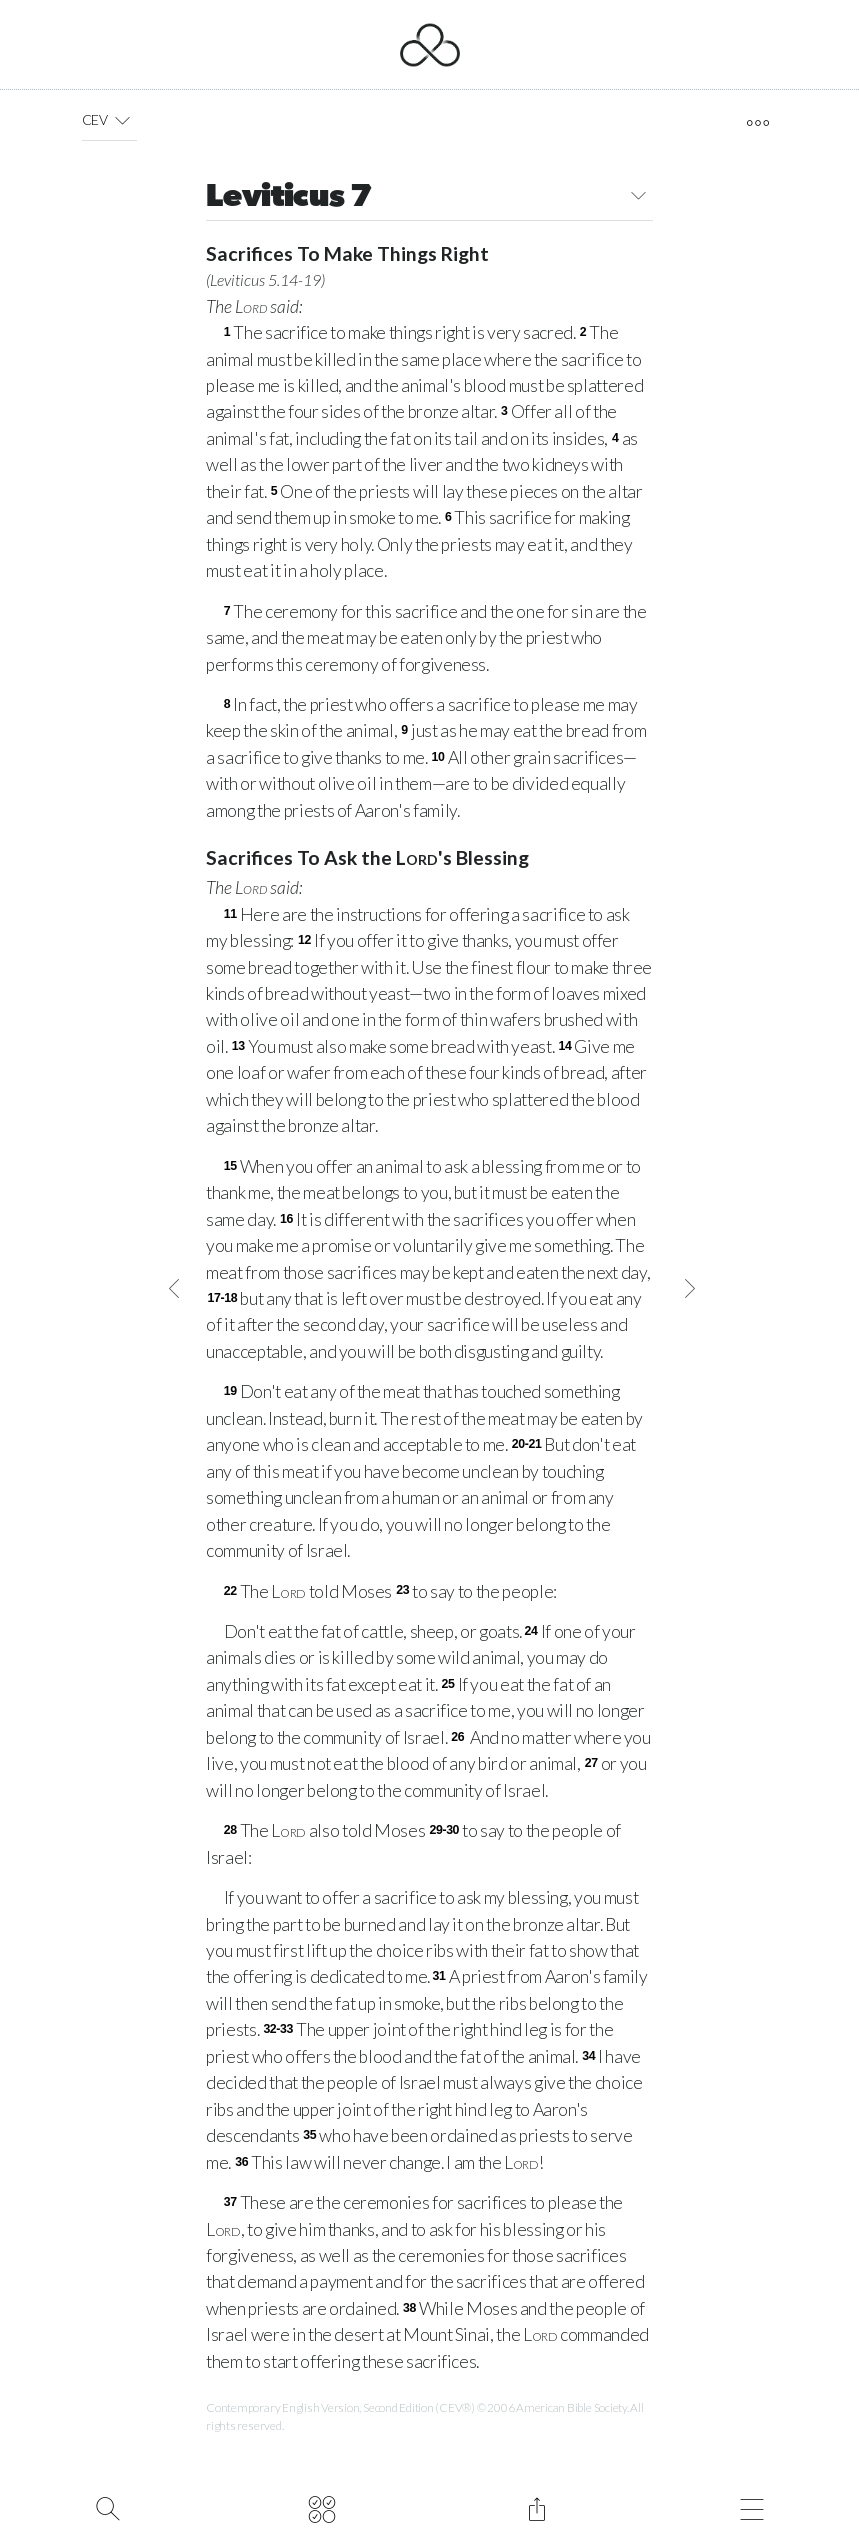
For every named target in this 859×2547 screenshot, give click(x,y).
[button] (122, 120)
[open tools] (757, 123)
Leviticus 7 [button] (429, 198)
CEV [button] (110, 120)
